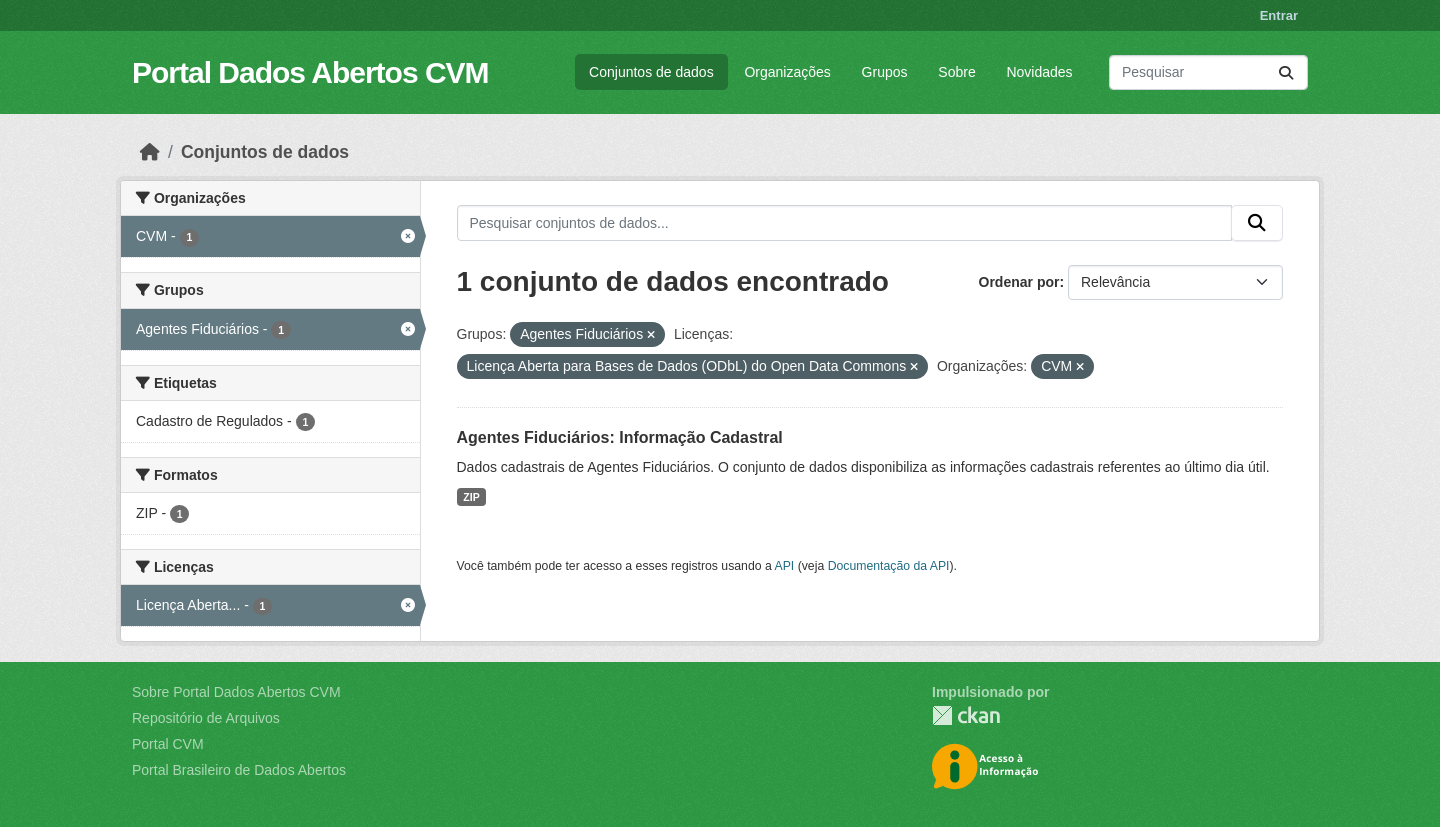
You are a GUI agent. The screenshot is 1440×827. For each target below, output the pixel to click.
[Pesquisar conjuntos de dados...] (1208, 72)
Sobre (956, 72)
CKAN (966, 715)
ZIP (471, 497)
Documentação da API (889, 566)
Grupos (885, 72)
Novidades (1039, 72)
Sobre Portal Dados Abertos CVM (236, 692)
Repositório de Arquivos (206, 718)
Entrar (1279, 15)
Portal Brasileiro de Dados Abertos (239, 770)
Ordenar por (1019, 282)
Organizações (787, 72)
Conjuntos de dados (651, 72)
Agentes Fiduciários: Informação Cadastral (620, 437)
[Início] (150, 152)
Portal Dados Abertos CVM (310, 72)
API (785, 566)
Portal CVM (168, 744)
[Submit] (1286, 72)
